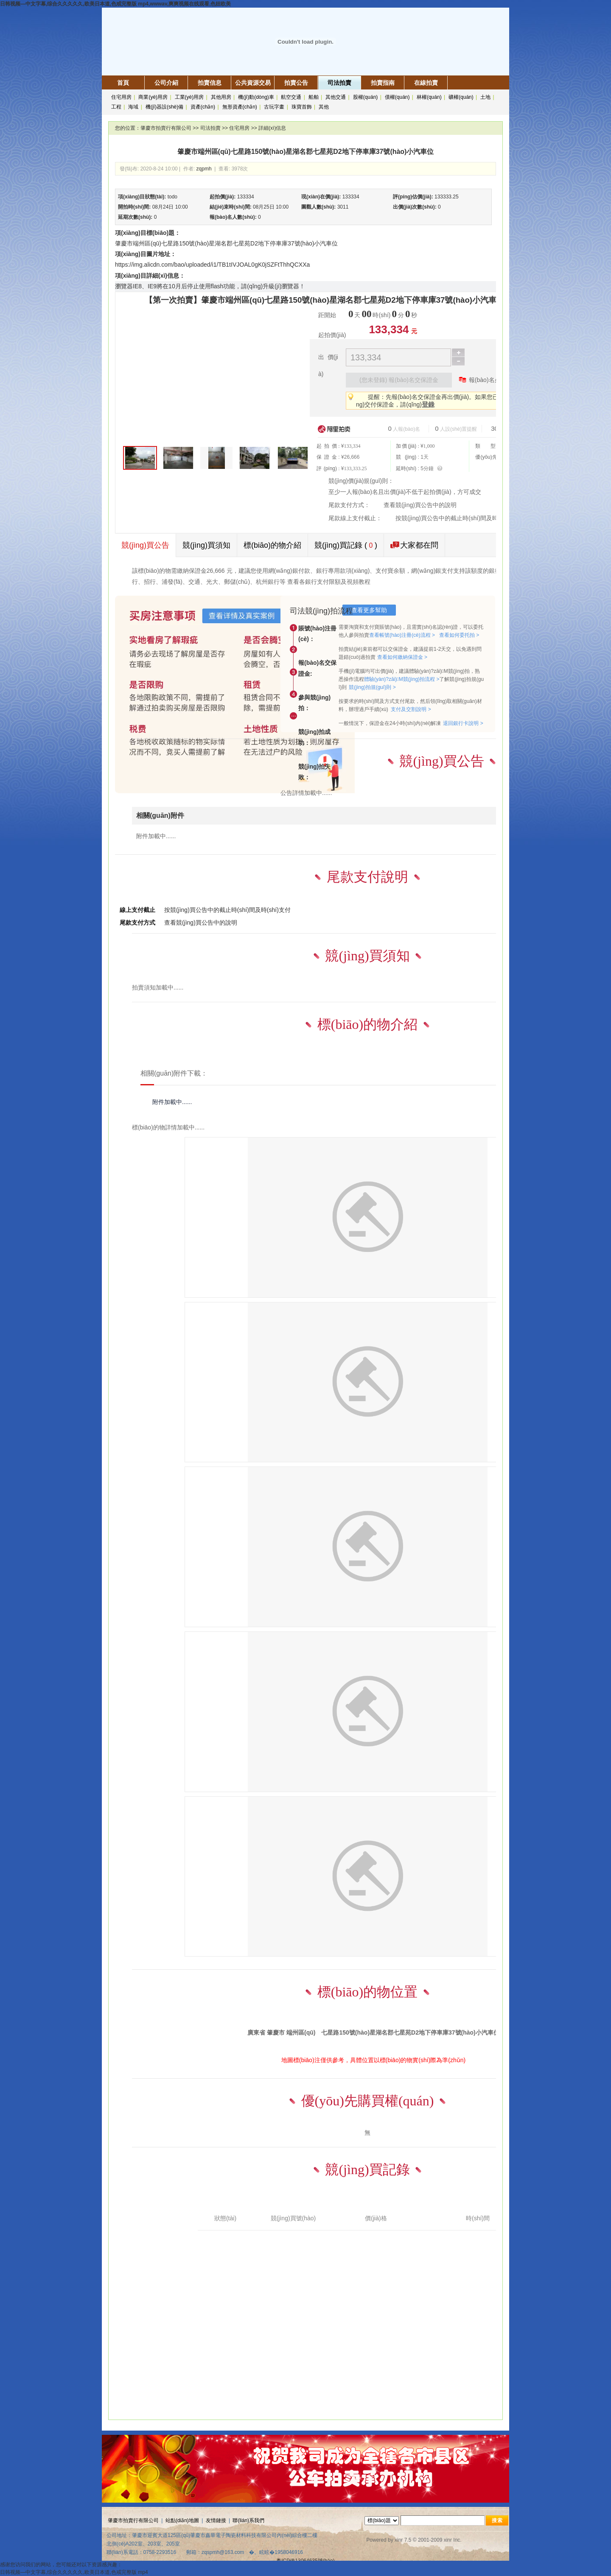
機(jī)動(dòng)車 (256, 97)
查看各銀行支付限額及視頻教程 (328, 581)
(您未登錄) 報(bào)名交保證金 (398, 379)
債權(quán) (397, 97)
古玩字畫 (274, 107)
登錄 (428, 404)
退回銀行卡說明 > (463, 723)
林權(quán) (429, 97)
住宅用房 (121, 97)
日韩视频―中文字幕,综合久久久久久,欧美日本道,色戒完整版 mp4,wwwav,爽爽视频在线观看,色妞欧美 (115, 4)
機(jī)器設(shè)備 (164, 107)
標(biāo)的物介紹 (272, 545)
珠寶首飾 (301, 107)
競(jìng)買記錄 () (345, 545)
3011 (343, 207)
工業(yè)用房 (189, 97)
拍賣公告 (296, 82)
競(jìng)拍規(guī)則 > (372, 687)
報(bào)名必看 (482, 378)
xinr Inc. (453, 2540)
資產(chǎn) (203, 107)
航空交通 (291, 97)
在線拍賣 (426, 82)
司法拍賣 (339, 82)
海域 (133, 107)
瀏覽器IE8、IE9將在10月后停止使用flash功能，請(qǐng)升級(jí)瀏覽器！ (210, 286)
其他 (324, 107)
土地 (485, 97)
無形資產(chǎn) (239, 107)
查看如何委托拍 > (459, 635)
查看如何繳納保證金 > (402, 657)
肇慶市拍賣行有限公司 (165, 128)
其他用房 (221, 97)
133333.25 (446, 197)
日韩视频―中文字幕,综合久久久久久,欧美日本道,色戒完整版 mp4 (74, 2572)
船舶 (313, 97)
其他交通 (335, 97)
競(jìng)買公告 (145, 545)
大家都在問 (414, 545)
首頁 (123, 82)
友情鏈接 (216, 2520)
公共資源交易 (253, 82)
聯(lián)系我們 (248, 2520)
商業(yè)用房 (153, 97)
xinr (399, 2540)
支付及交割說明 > (411, 709)
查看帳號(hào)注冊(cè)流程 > (402, 635)
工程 (116, 107)
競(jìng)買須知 (206, 545)
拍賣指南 (383, 82)
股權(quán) (365, 97)
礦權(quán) (461, 97)
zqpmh (204, 169)
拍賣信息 (209, 82)
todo (172, 197)
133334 (245, 197)
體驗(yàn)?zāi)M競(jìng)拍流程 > (401, 679)
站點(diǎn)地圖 (182, 2520)
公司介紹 (166, 82)
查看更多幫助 (369, 610)
